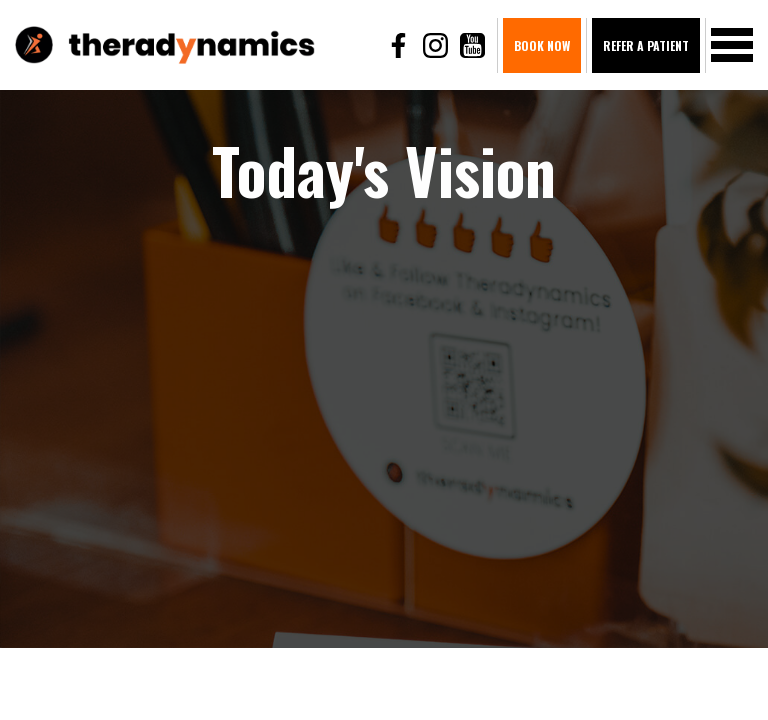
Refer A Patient (646, 45)
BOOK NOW (542, 45)
